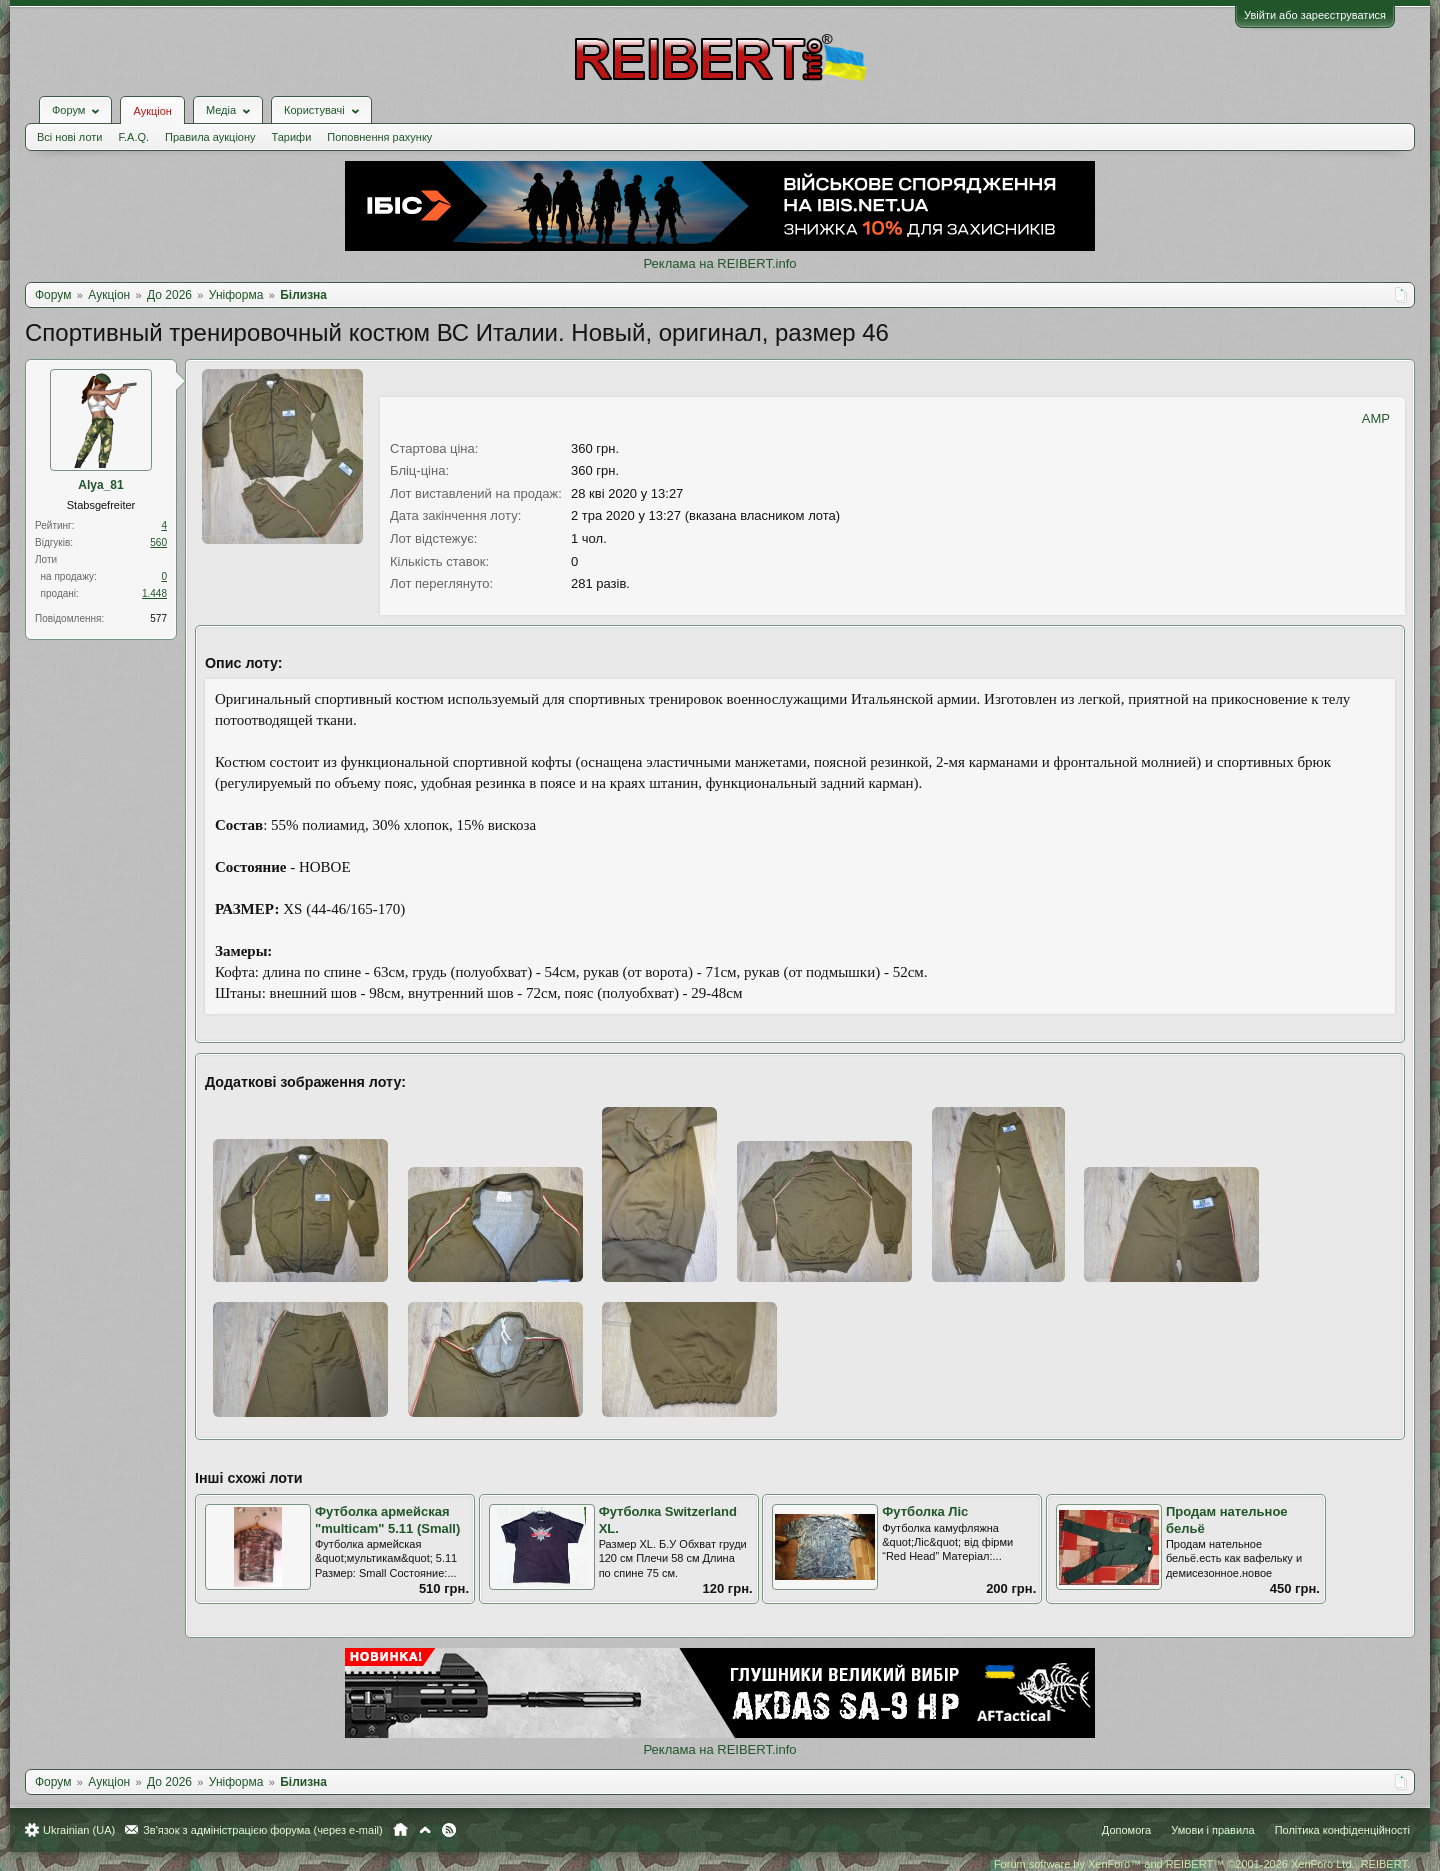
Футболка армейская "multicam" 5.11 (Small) (387, 1520)
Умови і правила (1212, 1830)
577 (158, 618)
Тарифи (292, 137)
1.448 (154, 593)
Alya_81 (100, 485)
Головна (400, 1830)
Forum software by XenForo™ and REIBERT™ (1202, 1864)
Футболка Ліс (925, 1511)
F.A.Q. (133, 137)
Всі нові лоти (69, 137)
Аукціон (152, 111)
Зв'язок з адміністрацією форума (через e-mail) (263, 1830)
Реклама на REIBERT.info (719, 263)
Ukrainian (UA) (79, 1830)
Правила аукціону (210, 137)
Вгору (425, 1830)
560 (158, 542)
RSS (449, 1830)
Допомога (1126, 1830)
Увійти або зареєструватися (1315, 15)
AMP (1376, 418)
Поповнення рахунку (379, 137)
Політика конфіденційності (1342, 1830)
